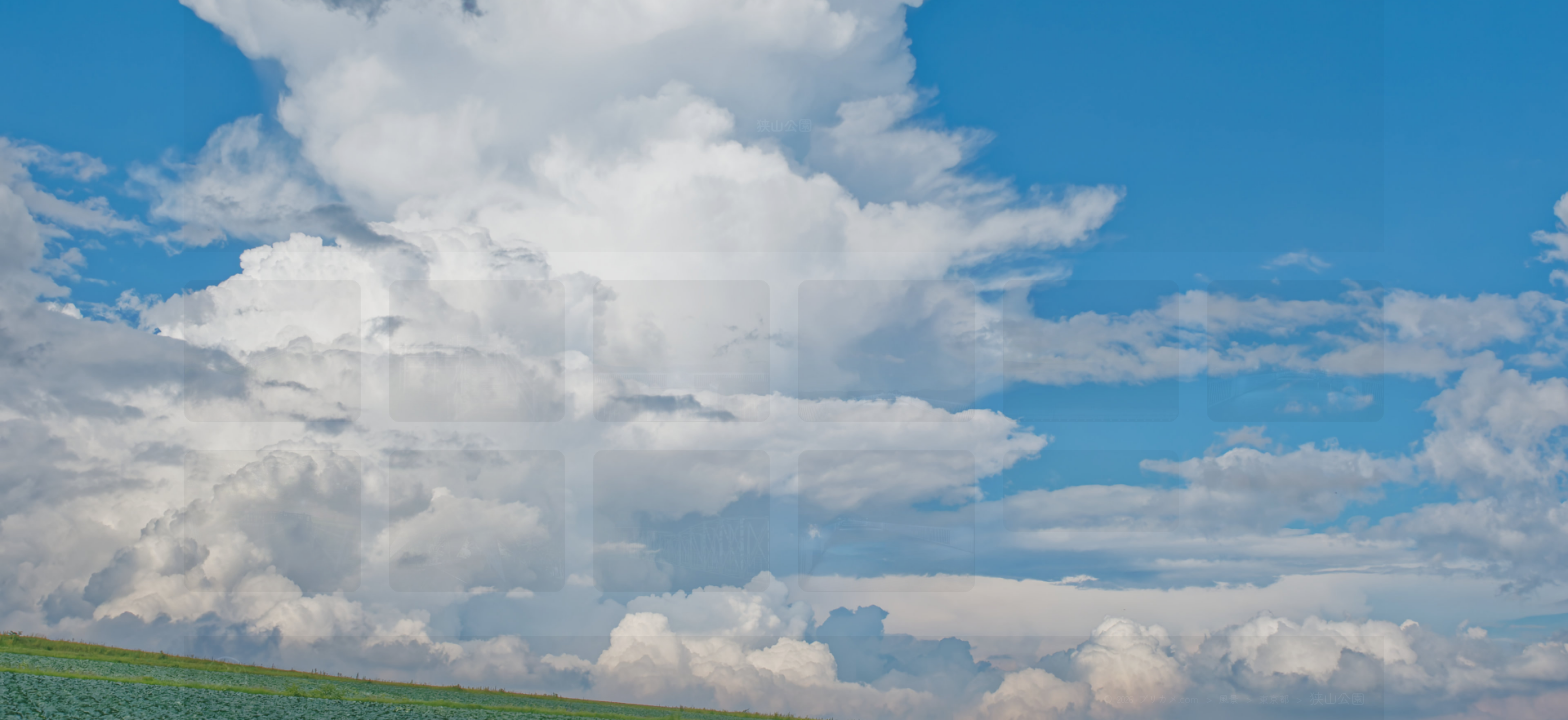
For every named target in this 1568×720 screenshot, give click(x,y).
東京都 (1274, 699)
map (1090, 519)
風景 (1229, 699)
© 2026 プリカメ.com (1151, 699)
